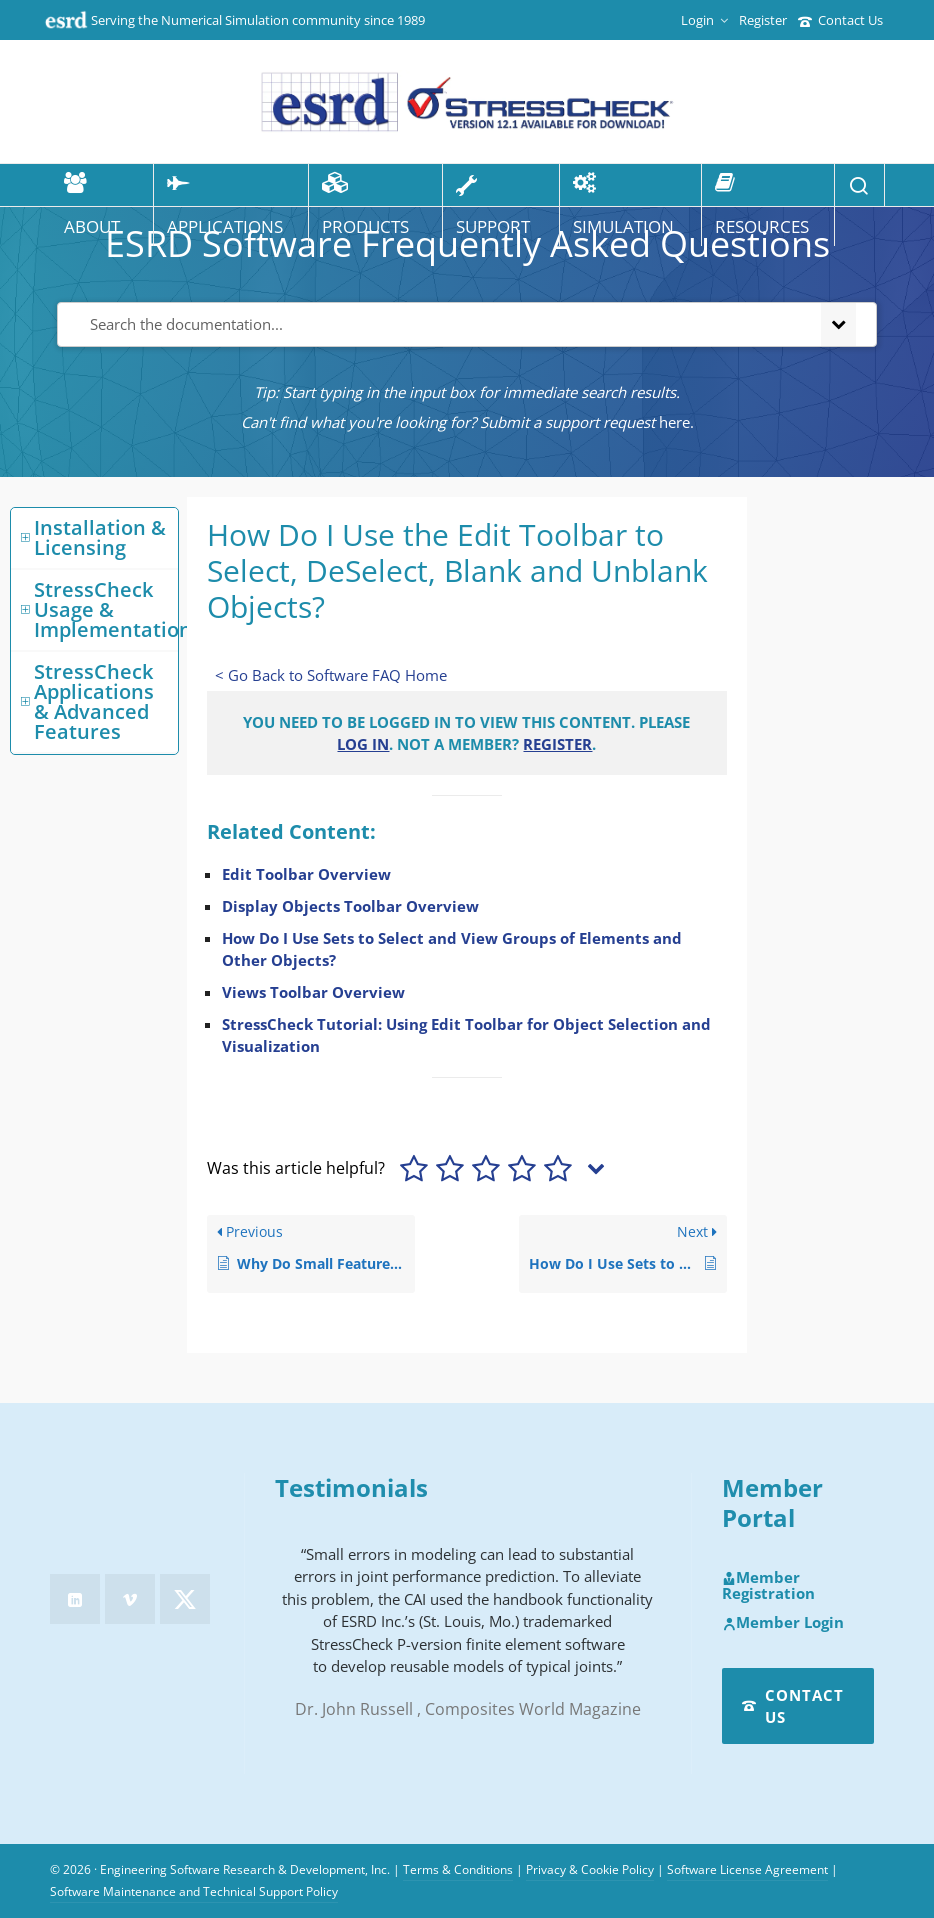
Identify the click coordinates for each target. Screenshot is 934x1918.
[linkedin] (75, 1599)
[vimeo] (130, 1599)
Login (704, 20)
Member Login (783, 1623)
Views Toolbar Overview (313, 992)
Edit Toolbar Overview (306, 874)
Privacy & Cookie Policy (590, 1869)
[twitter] (185, 1599)
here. (676, 422)
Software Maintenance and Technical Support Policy (194, 1891)
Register (763, 20)
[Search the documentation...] (435, 324)
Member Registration (768, 1585)
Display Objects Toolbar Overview (350, 906)
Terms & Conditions (458, 1869)
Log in (363, 744)
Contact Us (840, 20)
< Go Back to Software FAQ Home (331, 675)
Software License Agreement (747, 1869)
